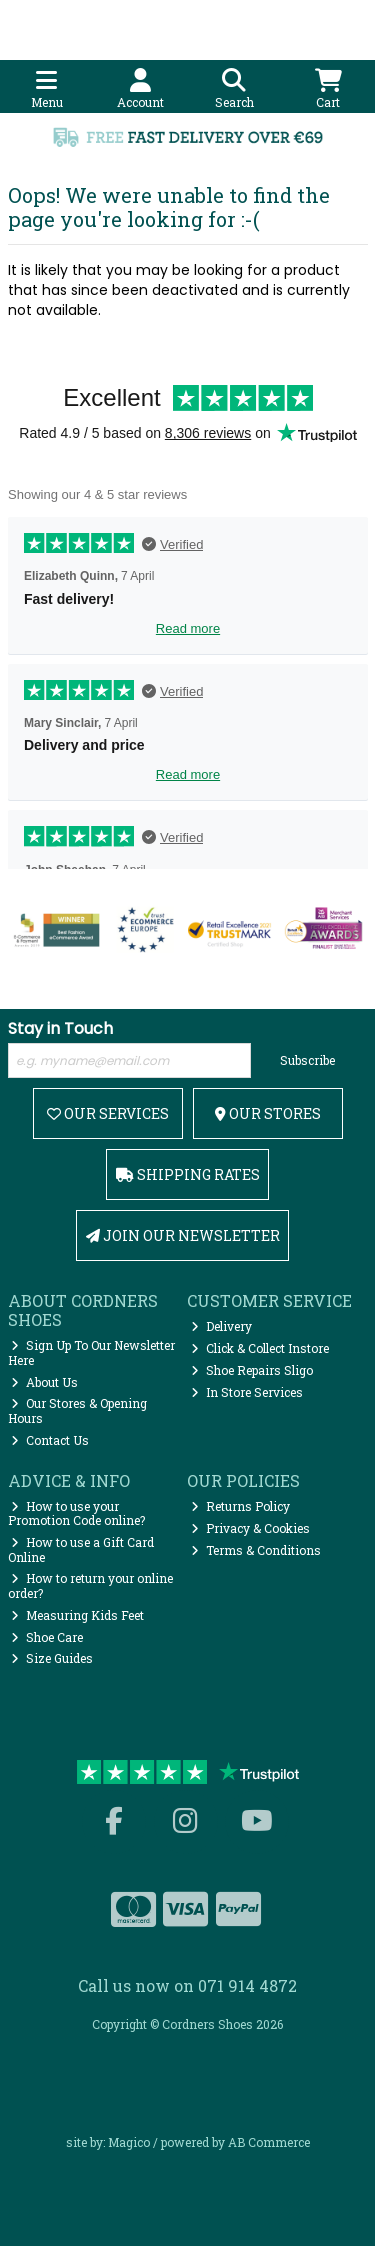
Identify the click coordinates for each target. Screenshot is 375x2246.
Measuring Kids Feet (77, 1615)
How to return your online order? (91, 1585)
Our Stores (268, 1113)
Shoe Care (47, 1637)
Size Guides (52, 1658)
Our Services (108, 1113)
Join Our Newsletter (183, 1235)
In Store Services (247, 1392)
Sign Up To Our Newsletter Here (92, 1352)
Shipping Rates (188, 1174)
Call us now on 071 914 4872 (187, 1985)
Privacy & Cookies (250, 1528)
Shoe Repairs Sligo (252, 1370)
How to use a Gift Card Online (81, 1549)
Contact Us (50, 1440)
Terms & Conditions (256, 1550)
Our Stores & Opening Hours (78, 1410)
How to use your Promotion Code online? (76, 1513)
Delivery (221, 1326)
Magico (129, 2142)
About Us (44, 1382)
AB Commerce (269, 2142)
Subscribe (307, 1060)
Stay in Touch (60, 1029)
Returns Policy (240, 1506)
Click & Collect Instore (260, 1348)
